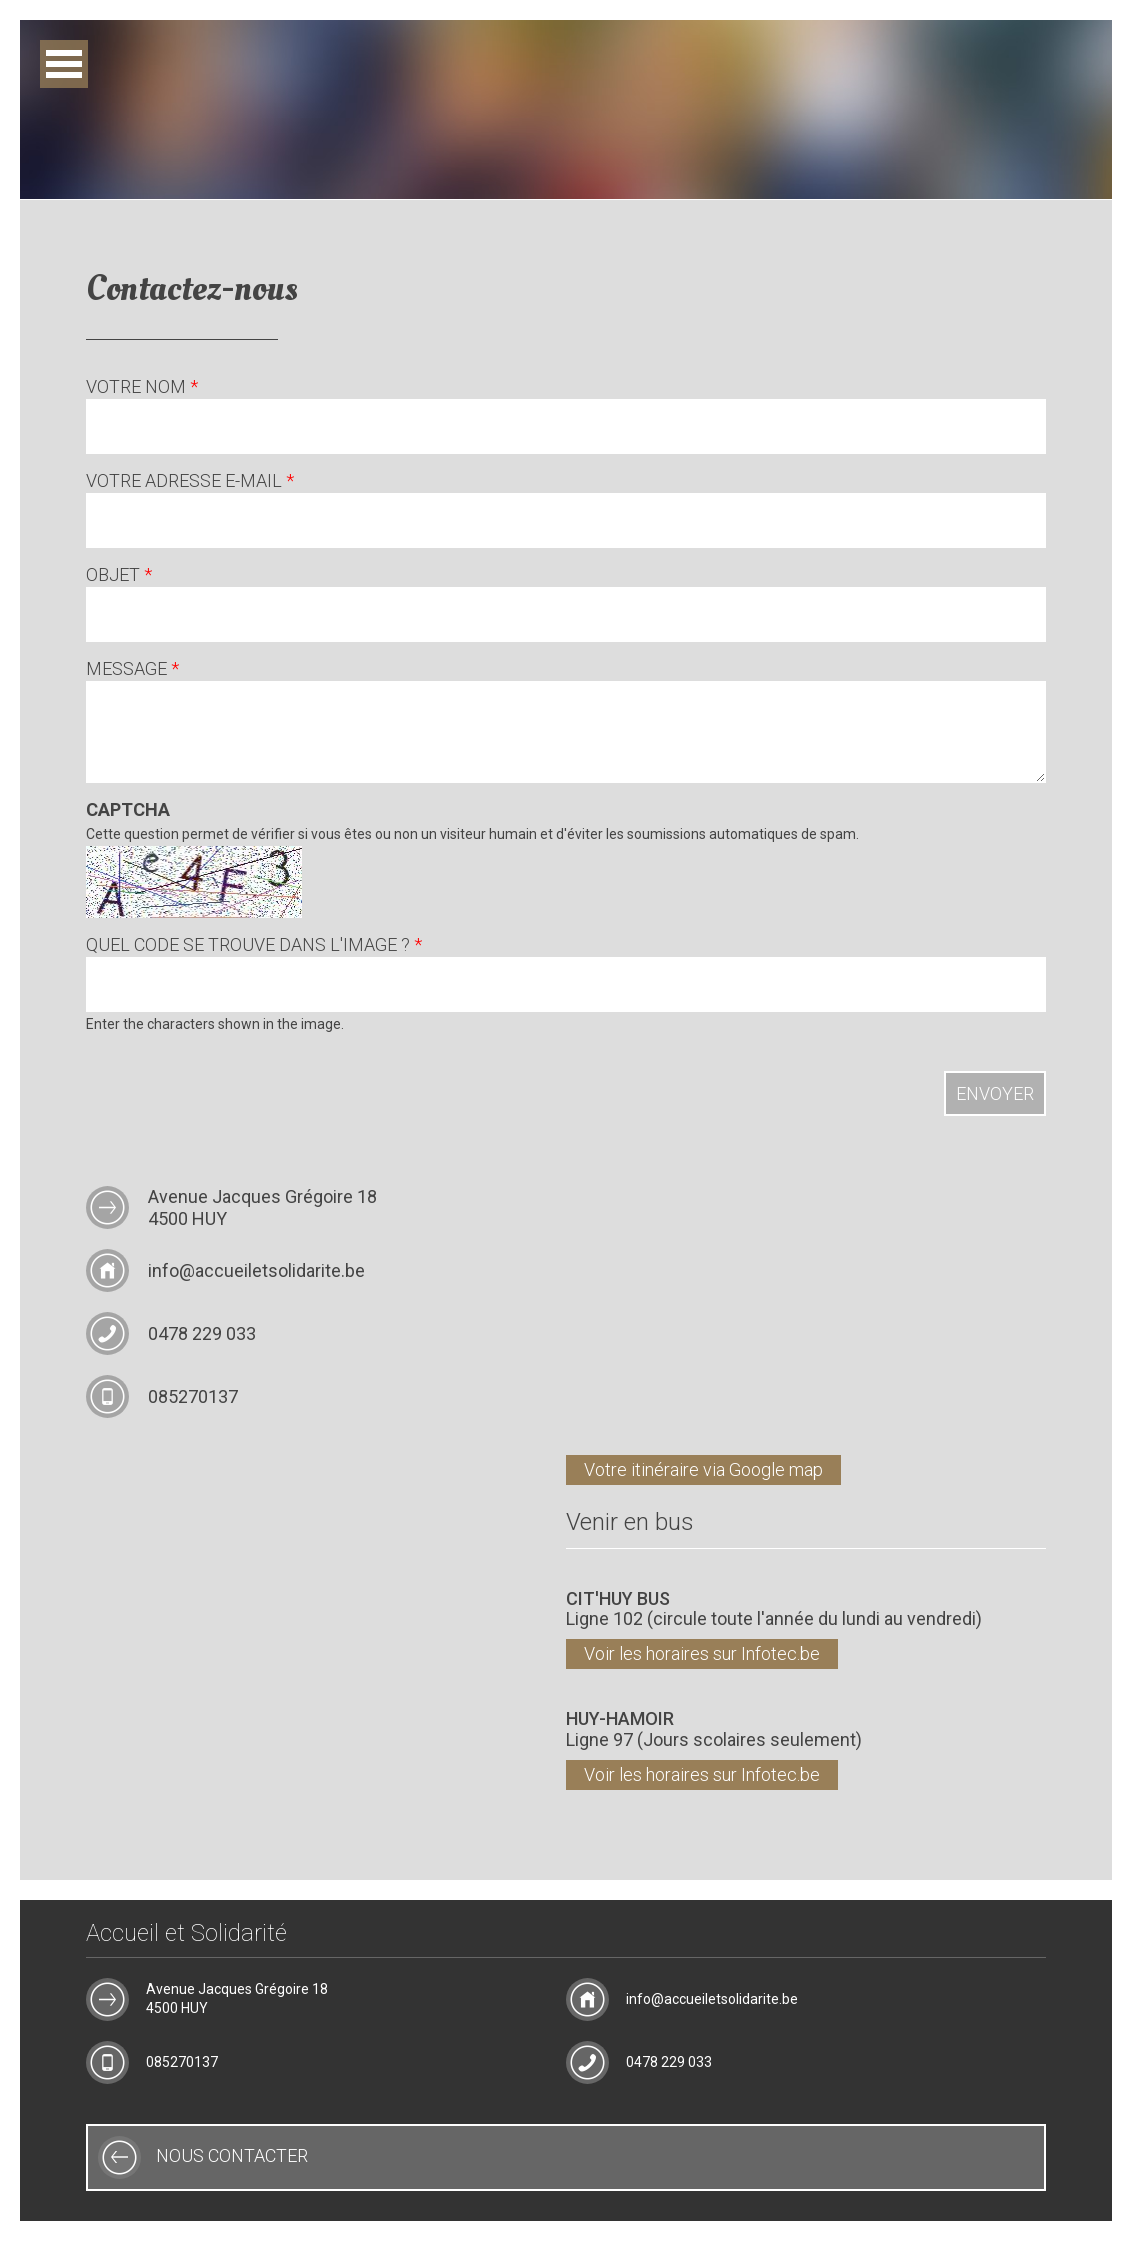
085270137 (193, 1396)
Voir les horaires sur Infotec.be (702, 1653)
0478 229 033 (202, 1333)
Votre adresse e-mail (190, 482)
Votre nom (142, 388)
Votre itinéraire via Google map (703, 1469)
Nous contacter (232, 2155)
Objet (119, 576)
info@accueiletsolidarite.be (256, 1270)
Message (132, 670)
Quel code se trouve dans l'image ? (254, 946)
